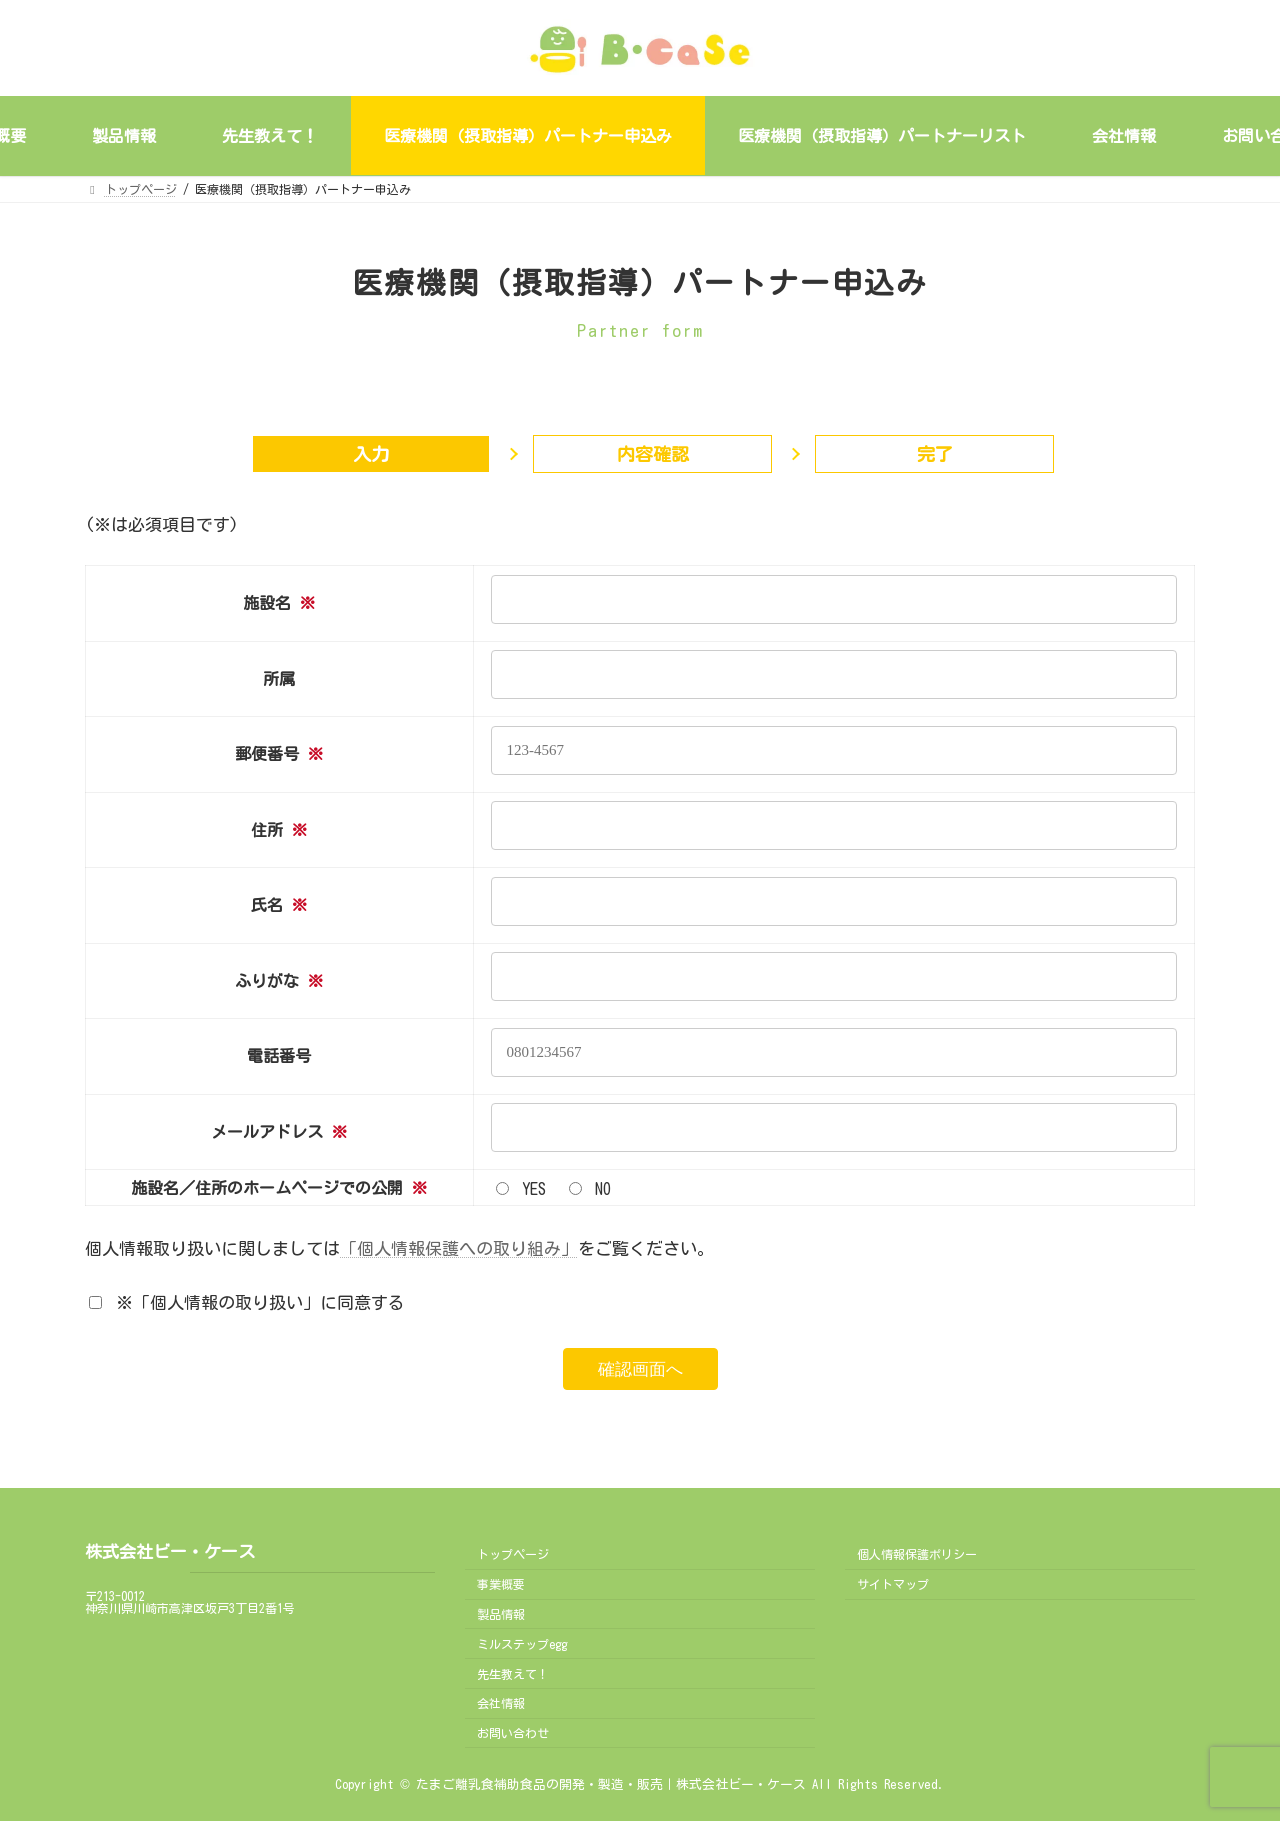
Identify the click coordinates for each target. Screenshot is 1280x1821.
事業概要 (501, 1584)
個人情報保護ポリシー (917, 1555)
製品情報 (501, 1614)
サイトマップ (893, 1584)
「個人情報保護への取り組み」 (459, 1248)
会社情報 (501, 1704)
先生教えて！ (513, 1674)
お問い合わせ (513, 1733)
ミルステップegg (522, 1644)
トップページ (513, 1555)
